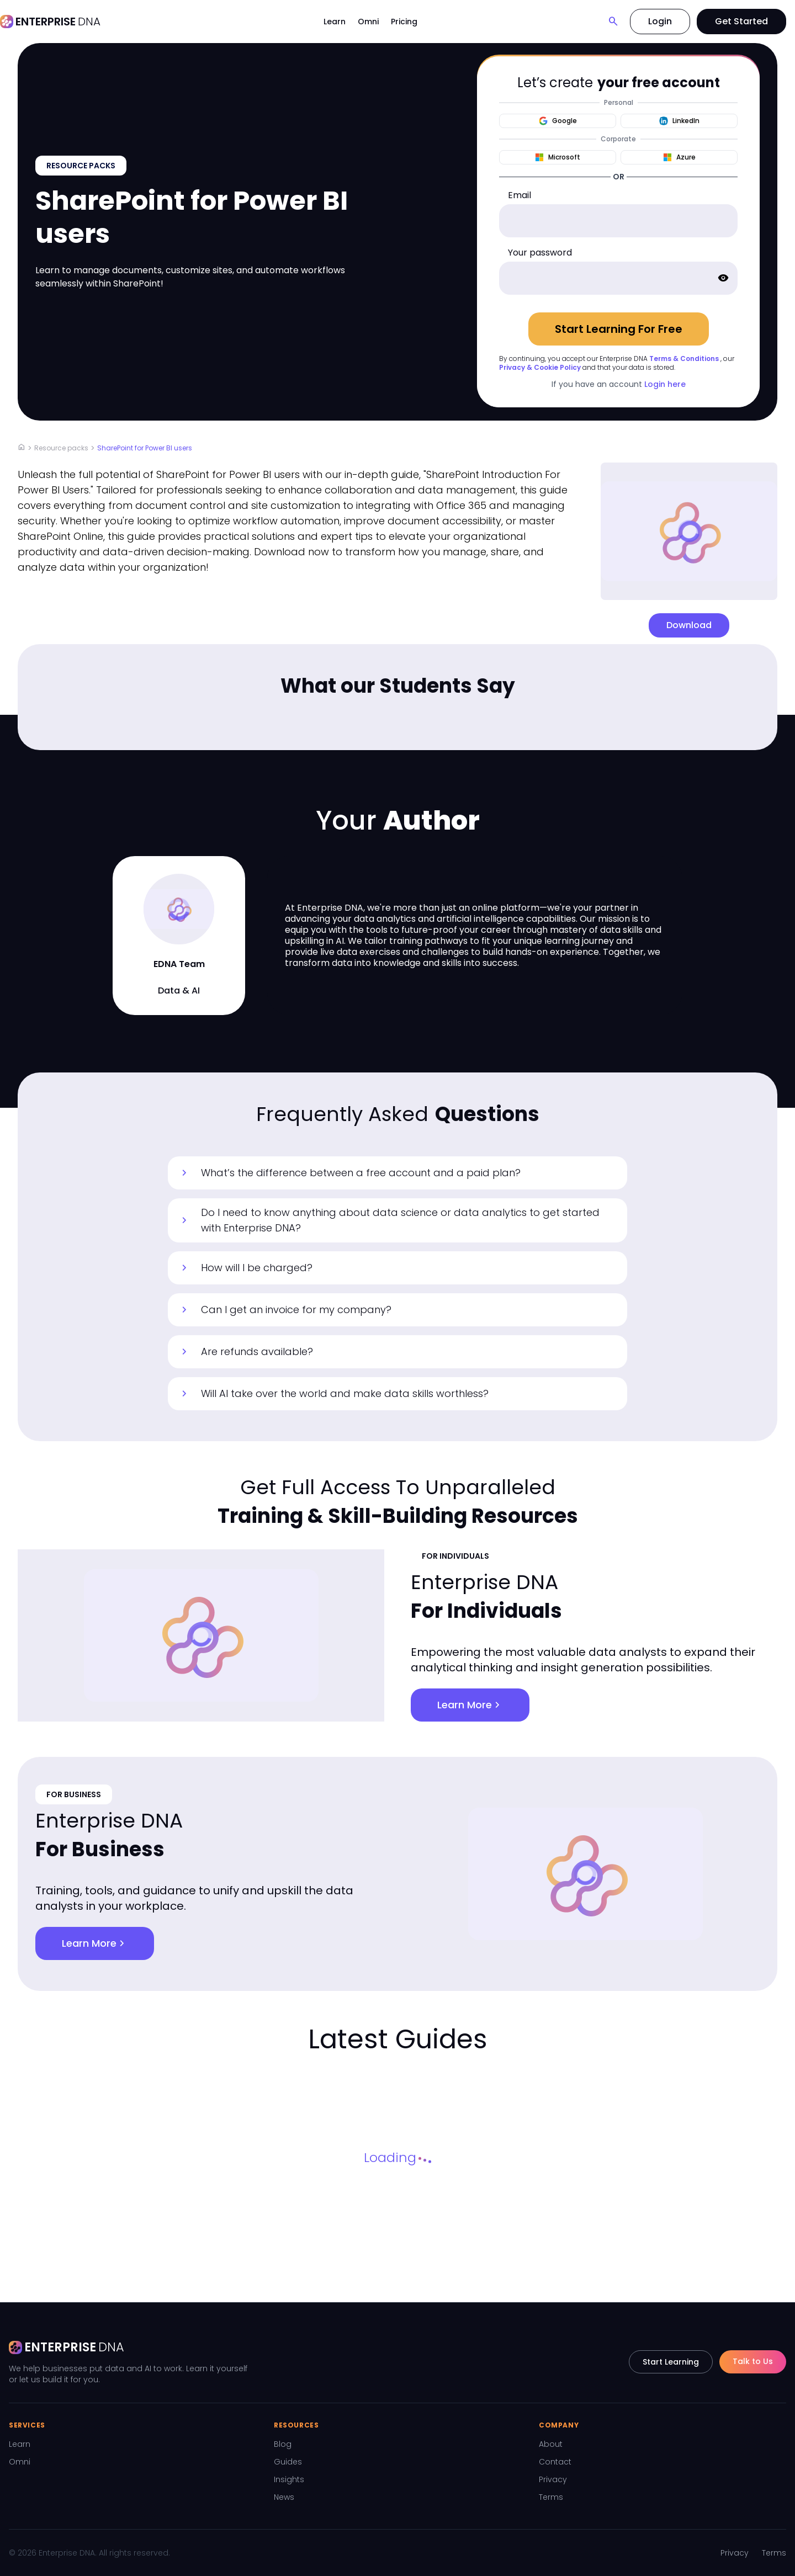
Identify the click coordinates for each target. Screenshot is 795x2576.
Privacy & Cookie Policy (540, 367)
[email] (618, 220)
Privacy (553, 2479)
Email (519, 195)
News (284, 2497)
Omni (368, 21)
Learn (335, 21)
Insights (289, 2479)
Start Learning (671, 2361)
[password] (618, 278)
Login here (665, 384)
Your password (540, 252)
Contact (555, 2461)
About (551, 2444)
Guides (288, 2461)
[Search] (613, 21)
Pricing (404, 21)
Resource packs (61, 448)
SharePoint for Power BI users (144, 448)
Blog (283, 2444)
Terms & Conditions (684, 358)
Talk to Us (753, 2361)
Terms (551, 2497)
